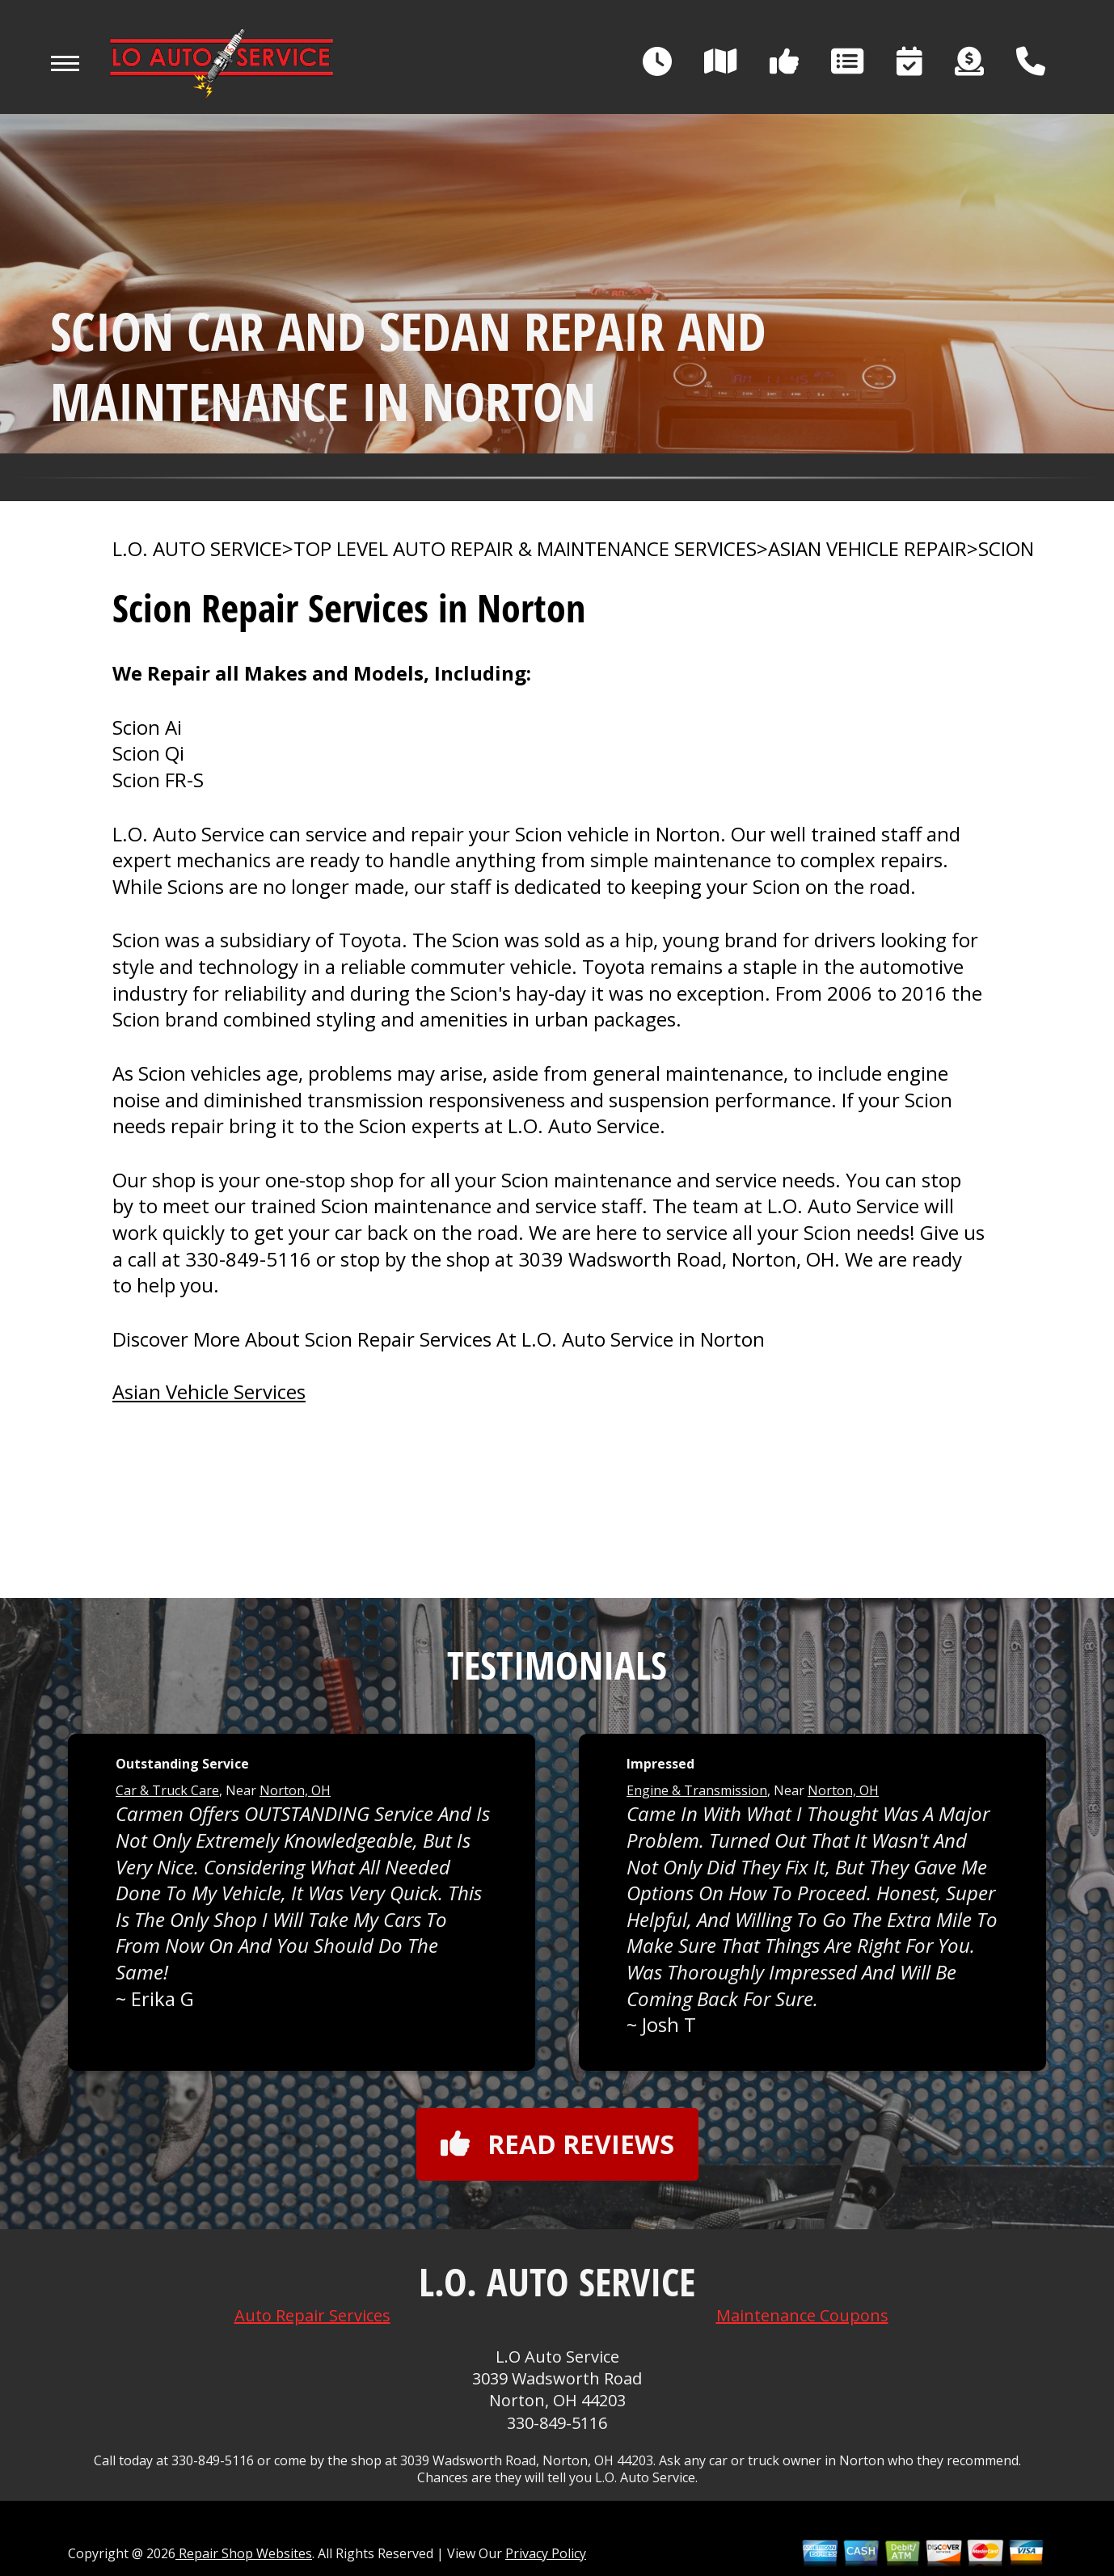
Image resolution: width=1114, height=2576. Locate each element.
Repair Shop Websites (243, 2553)
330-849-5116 (248, 1259)
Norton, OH (295, 1790)
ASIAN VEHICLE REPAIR (867, 549)
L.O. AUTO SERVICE (197, 549)
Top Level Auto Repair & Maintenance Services (525, 549)
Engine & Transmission (697, 1790)
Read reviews (557, 2144)
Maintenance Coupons (802, 2315)
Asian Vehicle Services (209, 1391)
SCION (1006, 549)
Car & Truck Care (167, 1790)
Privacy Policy (545, 2553)
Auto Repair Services (312, 2315)
